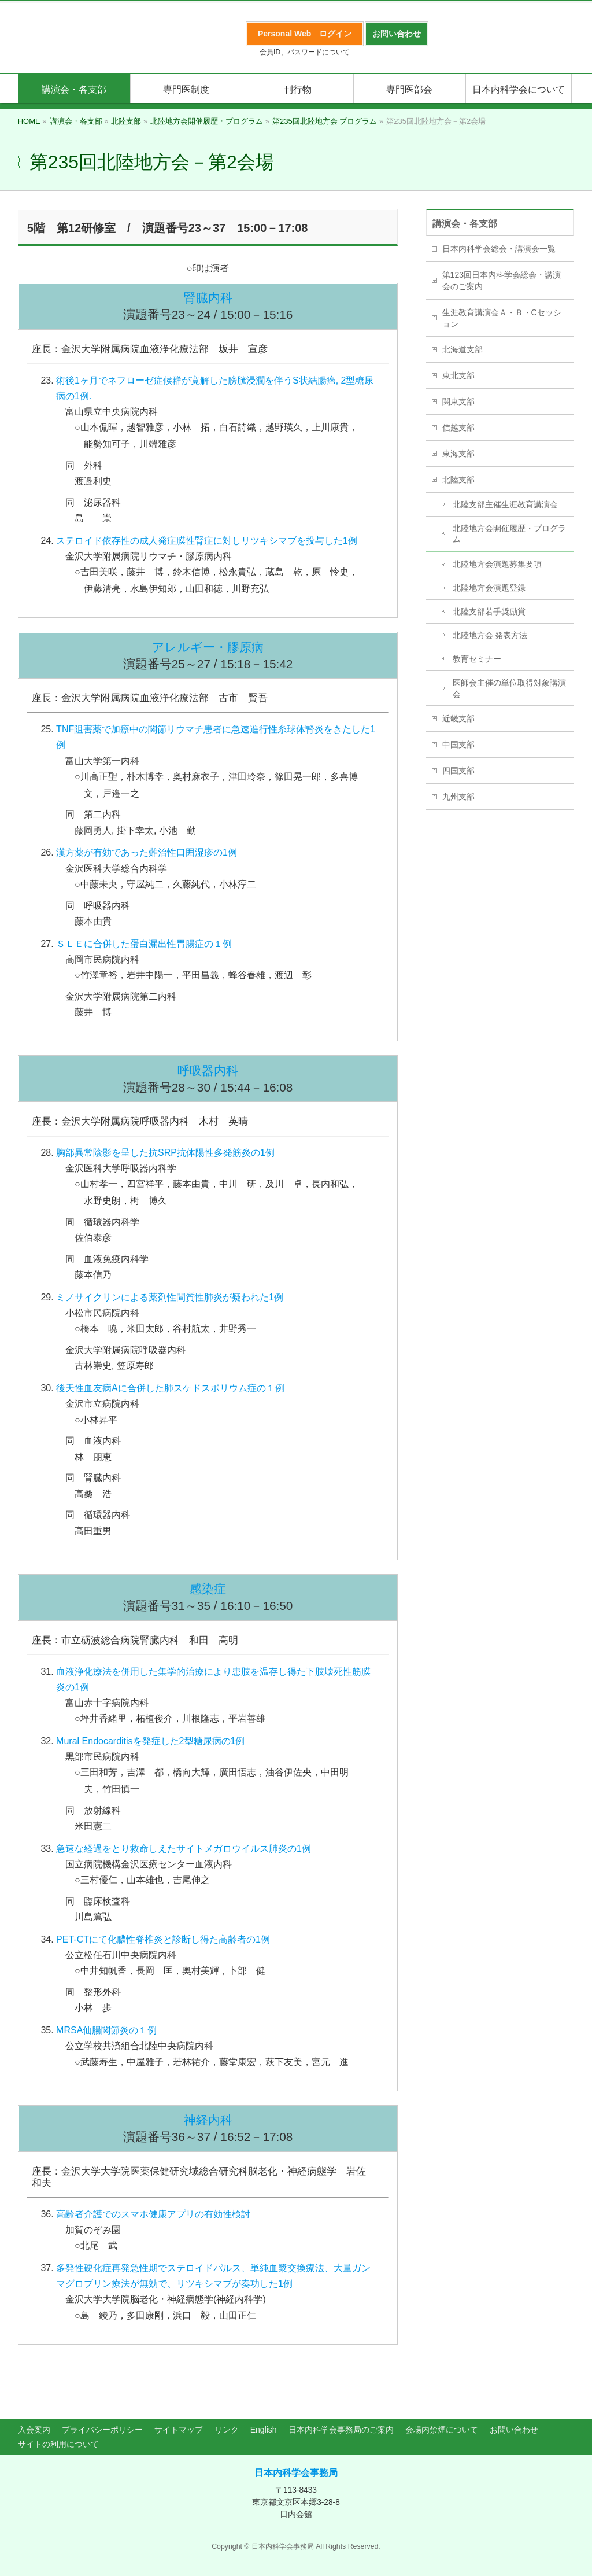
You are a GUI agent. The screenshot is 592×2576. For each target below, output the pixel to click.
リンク (226, 2429)
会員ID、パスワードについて (305, 52)
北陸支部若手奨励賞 (489, 611)
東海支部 (458, 453)
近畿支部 (458, 718)
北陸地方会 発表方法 (490, 635)
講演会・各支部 (464, 224)
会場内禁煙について (441, 2429)
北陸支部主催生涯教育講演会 (505, 504)
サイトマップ (178, 2429)
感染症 (208, 1588)
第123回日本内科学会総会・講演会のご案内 (501, 280)
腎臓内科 (208, 297)
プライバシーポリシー (102, 2429)
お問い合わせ (514, 2429)
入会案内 (34, 2429)
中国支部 (458, 744)
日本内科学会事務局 (296, 2473)
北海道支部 (462, 349)
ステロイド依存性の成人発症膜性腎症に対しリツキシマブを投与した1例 (206, 541)
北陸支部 (458, 479)
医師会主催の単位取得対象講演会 (509, 688)
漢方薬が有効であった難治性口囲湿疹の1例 (146, 852)
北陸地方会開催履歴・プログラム (509, 534)
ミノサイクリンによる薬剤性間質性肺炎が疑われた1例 (169, 1297)
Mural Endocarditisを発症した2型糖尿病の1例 (150, 1741)
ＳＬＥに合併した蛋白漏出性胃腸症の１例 (144, 944)
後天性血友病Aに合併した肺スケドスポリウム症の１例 (170, 1388)
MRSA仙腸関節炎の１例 (106, 2030)
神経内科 (208, 2120)
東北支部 (458, 375)
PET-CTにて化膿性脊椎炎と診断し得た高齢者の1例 (163, 1939)
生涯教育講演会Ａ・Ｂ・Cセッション (501, 318)
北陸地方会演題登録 (489, 587)
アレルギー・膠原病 (208, 647)
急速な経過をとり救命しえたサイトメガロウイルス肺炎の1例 (183, 1848)
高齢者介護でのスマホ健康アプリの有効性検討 (153, 2214)
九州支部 (458, 796)
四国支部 (458, 770)
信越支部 (458, 427)
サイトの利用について (58, 2444)
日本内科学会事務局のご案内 (341, 2429)
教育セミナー (477, 659)
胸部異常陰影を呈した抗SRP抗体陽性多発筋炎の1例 (165, 1153)
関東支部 (458, 401)
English (263, 2429)
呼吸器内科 (207, 1070)
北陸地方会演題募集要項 (497, 564)
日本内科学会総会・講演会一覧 (499, 248)
